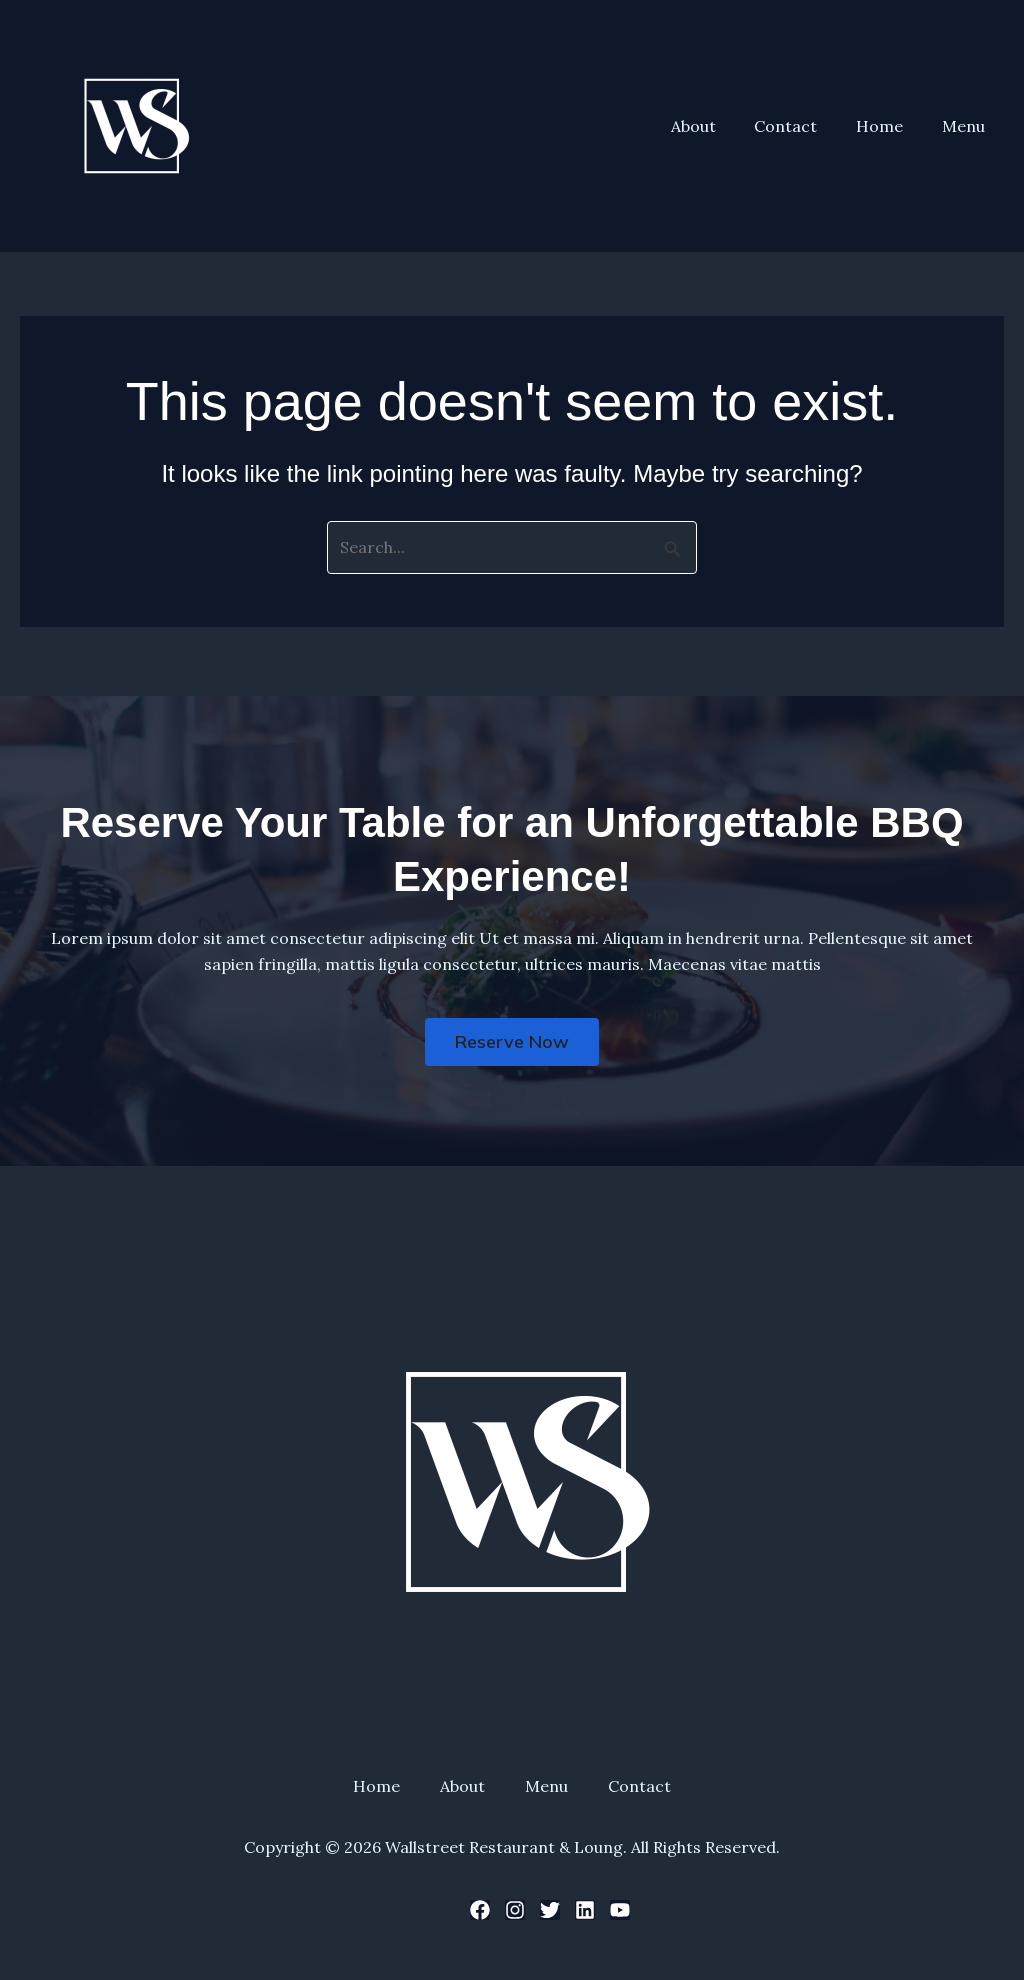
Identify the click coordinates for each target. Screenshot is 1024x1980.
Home (889, 126)
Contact (802, 126)
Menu (966, 126)
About (716, 126)
